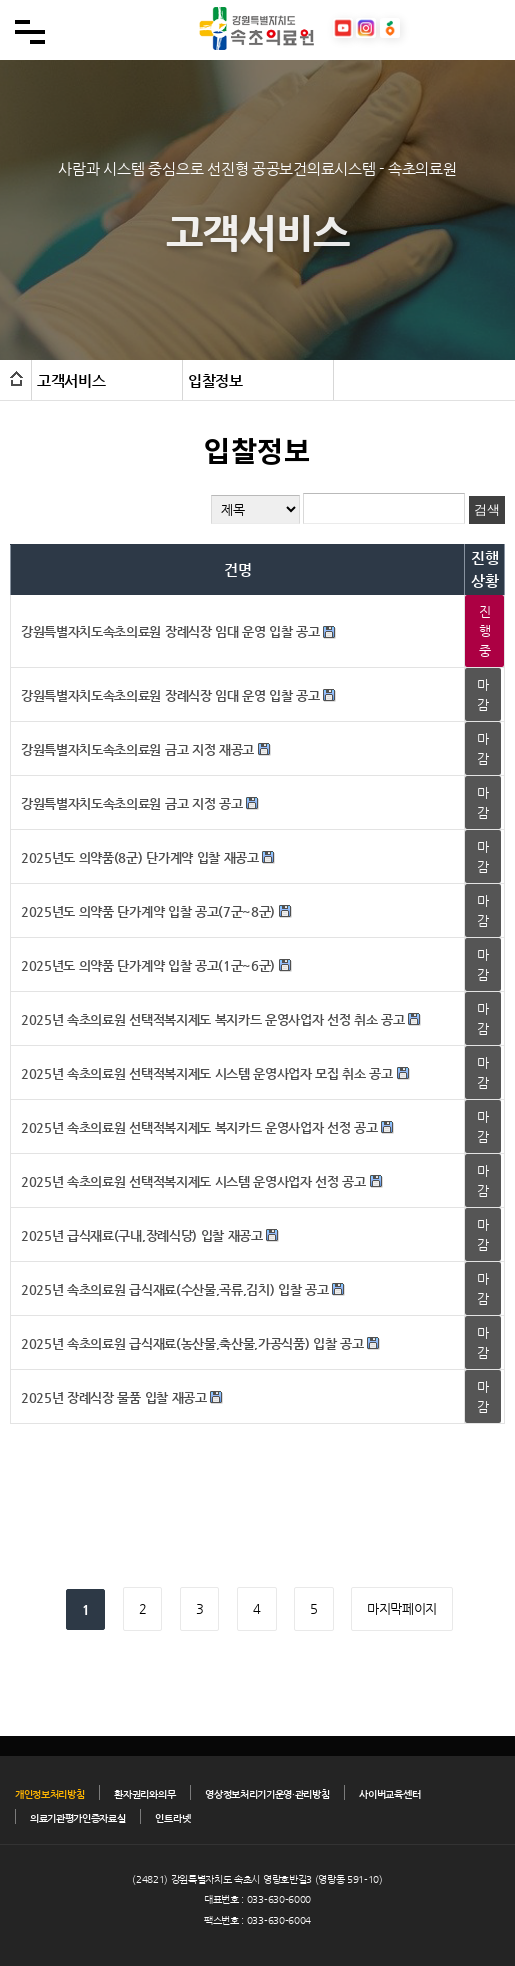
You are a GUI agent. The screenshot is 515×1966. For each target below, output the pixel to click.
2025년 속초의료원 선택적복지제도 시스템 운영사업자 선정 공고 (193, 1181)
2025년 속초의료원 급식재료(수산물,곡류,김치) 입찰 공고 (174, 1289)
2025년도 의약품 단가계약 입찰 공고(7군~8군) (148, 911)
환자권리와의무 (144, 1794)
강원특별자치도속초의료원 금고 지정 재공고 (137, 749)
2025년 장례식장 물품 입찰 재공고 (114, 1397)
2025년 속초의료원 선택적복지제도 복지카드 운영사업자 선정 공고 (199, 1127)
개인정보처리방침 (49, 1794)
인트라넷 (172, 1818)
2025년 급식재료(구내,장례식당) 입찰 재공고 (142, 1235)
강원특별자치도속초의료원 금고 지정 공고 (131, 803)
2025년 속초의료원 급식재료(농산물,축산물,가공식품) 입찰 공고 (192, 1343)
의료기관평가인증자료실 (77, 1818)
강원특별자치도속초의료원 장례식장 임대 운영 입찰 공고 (170, 631)
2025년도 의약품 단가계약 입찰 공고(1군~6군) (148, 965)
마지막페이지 (402, 1608)
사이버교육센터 (389, 1794)
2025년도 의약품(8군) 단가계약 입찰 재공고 (140, 857)
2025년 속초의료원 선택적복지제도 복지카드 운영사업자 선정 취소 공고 (213, 1019)
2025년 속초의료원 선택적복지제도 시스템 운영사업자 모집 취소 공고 (207, 1073)
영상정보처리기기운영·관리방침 (267, 1794)
